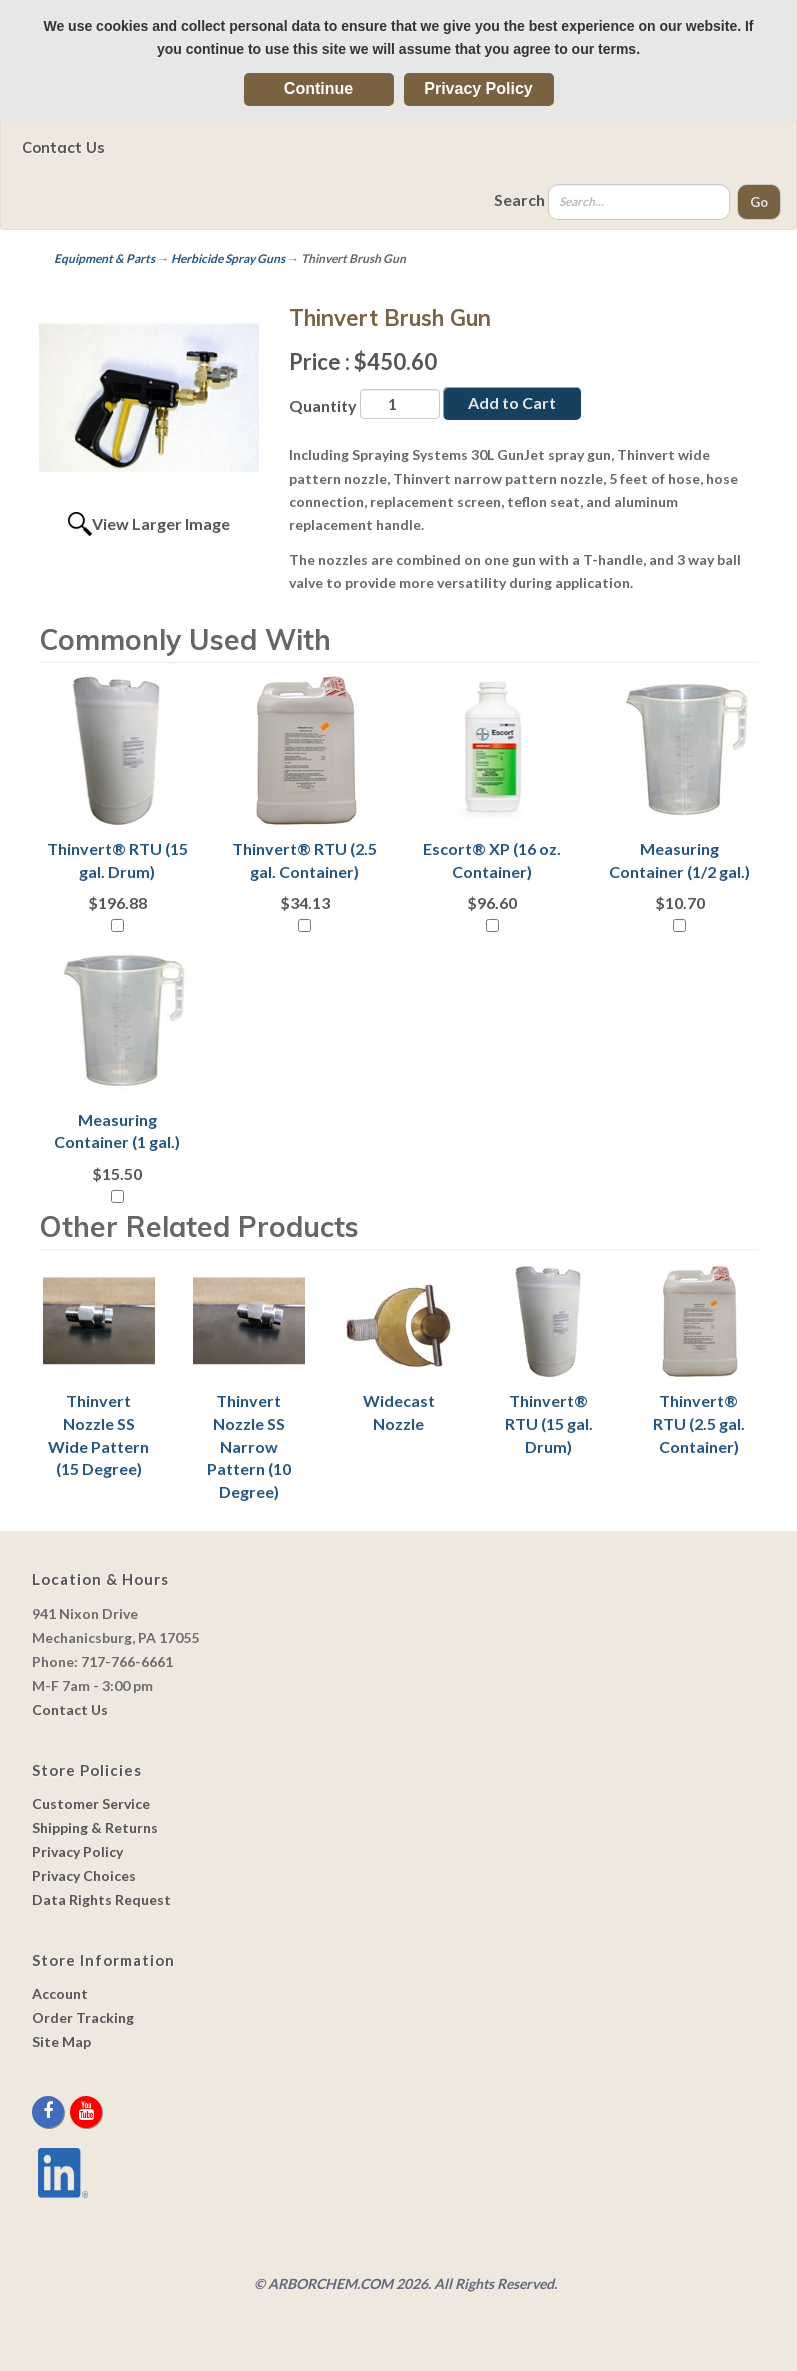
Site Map (61, 2041)
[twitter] (68, 2111)
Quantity (323, 405)
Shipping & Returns (95, 1827)
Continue (318, 88)
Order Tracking (83, 2017)
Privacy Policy (478, 88)
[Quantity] (400, 404)
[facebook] (49, 2111)
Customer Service (91, 1803)
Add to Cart (512, 402)
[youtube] (86, 2111)
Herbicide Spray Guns (228, 258)
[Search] (639, 202)
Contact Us (63, 147)
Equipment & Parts (104, 258)
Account (60, 1993)
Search (519, 199)
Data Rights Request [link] (101, 1899)
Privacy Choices (84, 1875)
